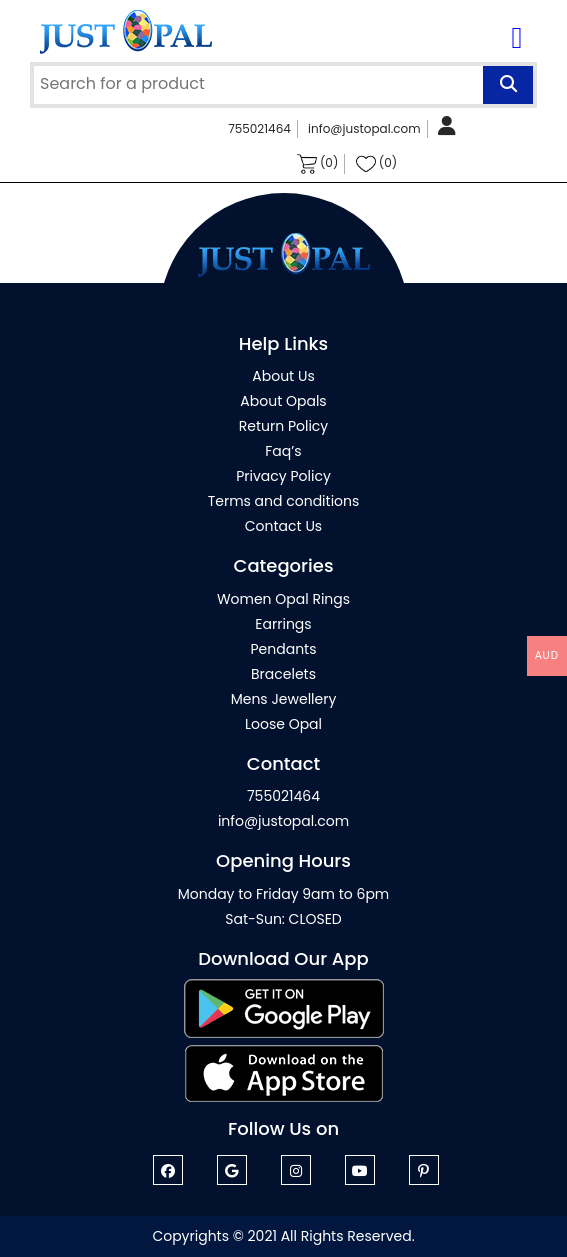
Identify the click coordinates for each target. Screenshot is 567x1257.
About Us (283, 376)
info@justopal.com (364, 128)
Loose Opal (283, 724)
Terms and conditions (284, 501)
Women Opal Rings (283, 599)
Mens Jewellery (284, 699)
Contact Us (283, 526)
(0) (318, 164)
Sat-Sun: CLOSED (283, 919)
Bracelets (283, 674)
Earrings (283, 624)
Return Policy (284, 426)
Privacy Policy (283, 476)
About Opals (283, 401)
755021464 (259, 128)
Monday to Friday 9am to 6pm (284, 894)
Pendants (283, 649)
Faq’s (283, 451)
